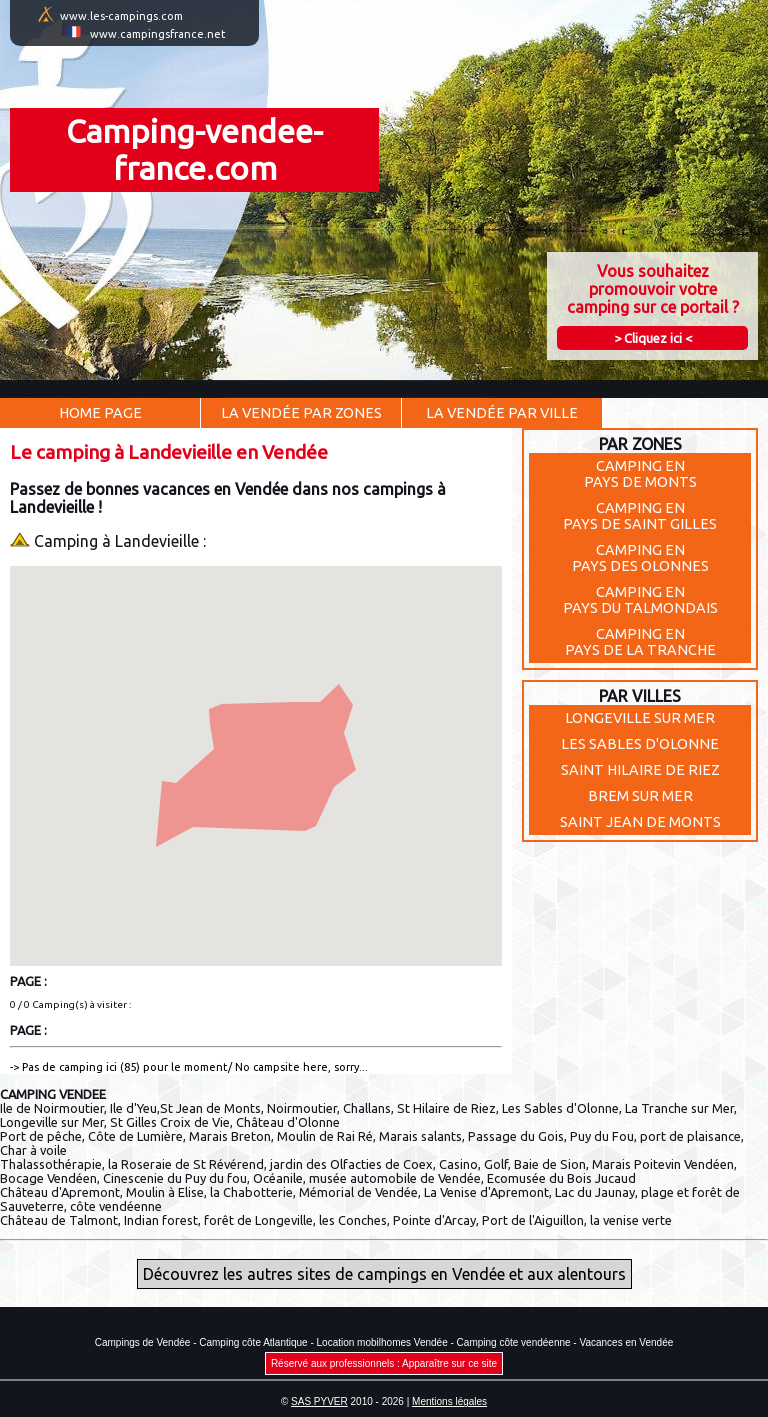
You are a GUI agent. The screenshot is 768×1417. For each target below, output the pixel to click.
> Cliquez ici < (653, 338)
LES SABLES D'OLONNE (640, 744)
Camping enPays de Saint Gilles (640, 516)
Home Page (100, 413)
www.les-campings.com (121, 16)
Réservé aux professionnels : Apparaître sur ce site (384, 1363)
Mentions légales (449, 1401)
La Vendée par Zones (301, 413)
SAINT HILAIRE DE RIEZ (640, 770)
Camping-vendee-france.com (194, 149)
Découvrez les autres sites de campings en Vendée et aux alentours (384, 1274)
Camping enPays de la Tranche (640, 642)
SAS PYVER (319, 1401)
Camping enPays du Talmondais (640, 600)
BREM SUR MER (640, 796)
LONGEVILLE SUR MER (640, 718)
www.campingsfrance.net (158, 34)
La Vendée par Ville (502, 413)
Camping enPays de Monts (640, 474)
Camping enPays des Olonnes (640, 558)
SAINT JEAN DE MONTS (640, 822)
